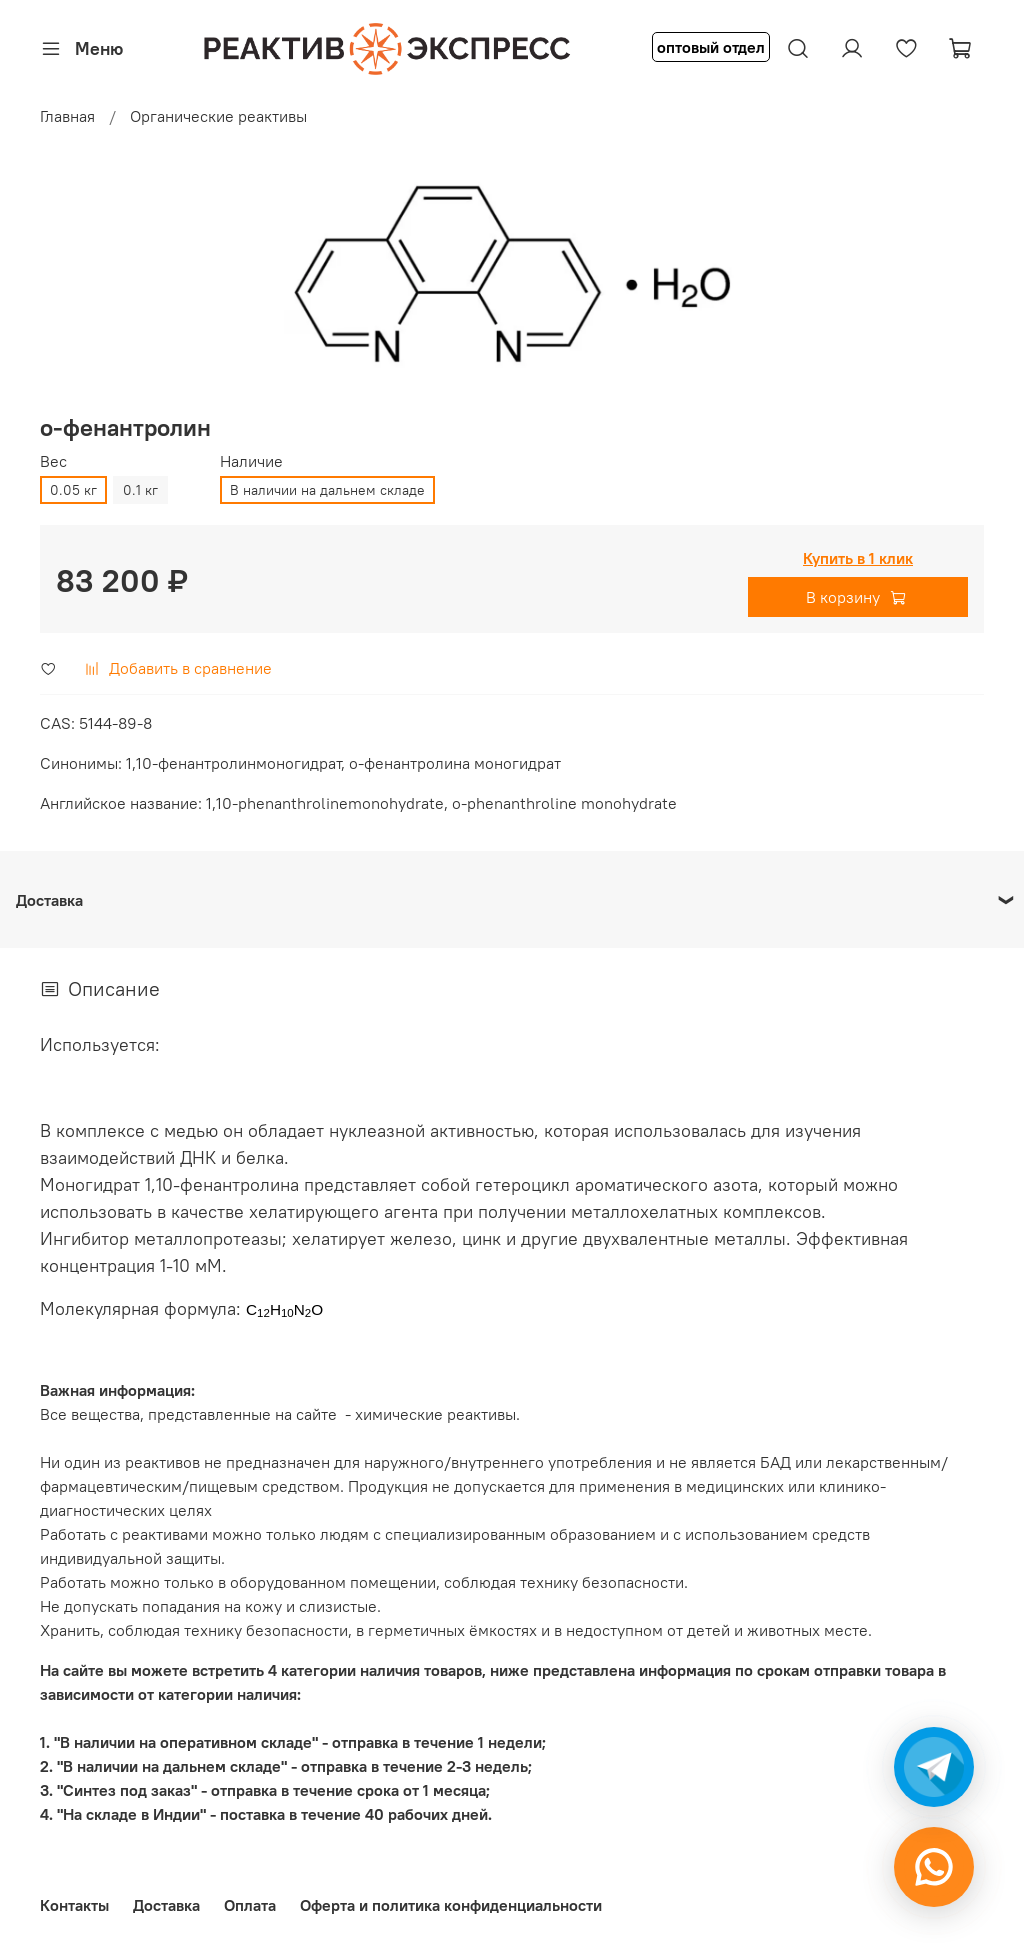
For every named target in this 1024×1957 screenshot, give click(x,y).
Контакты (74, 1905)
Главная (67, 116)
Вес (53, 461)
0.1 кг (140, 490)
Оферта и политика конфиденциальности (451, 1905)
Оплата (250, 1905)
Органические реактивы (218, 116)
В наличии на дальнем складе (327, 490)
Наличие (251, 461)
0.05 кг (73, 490)
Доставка (166, 1905)
